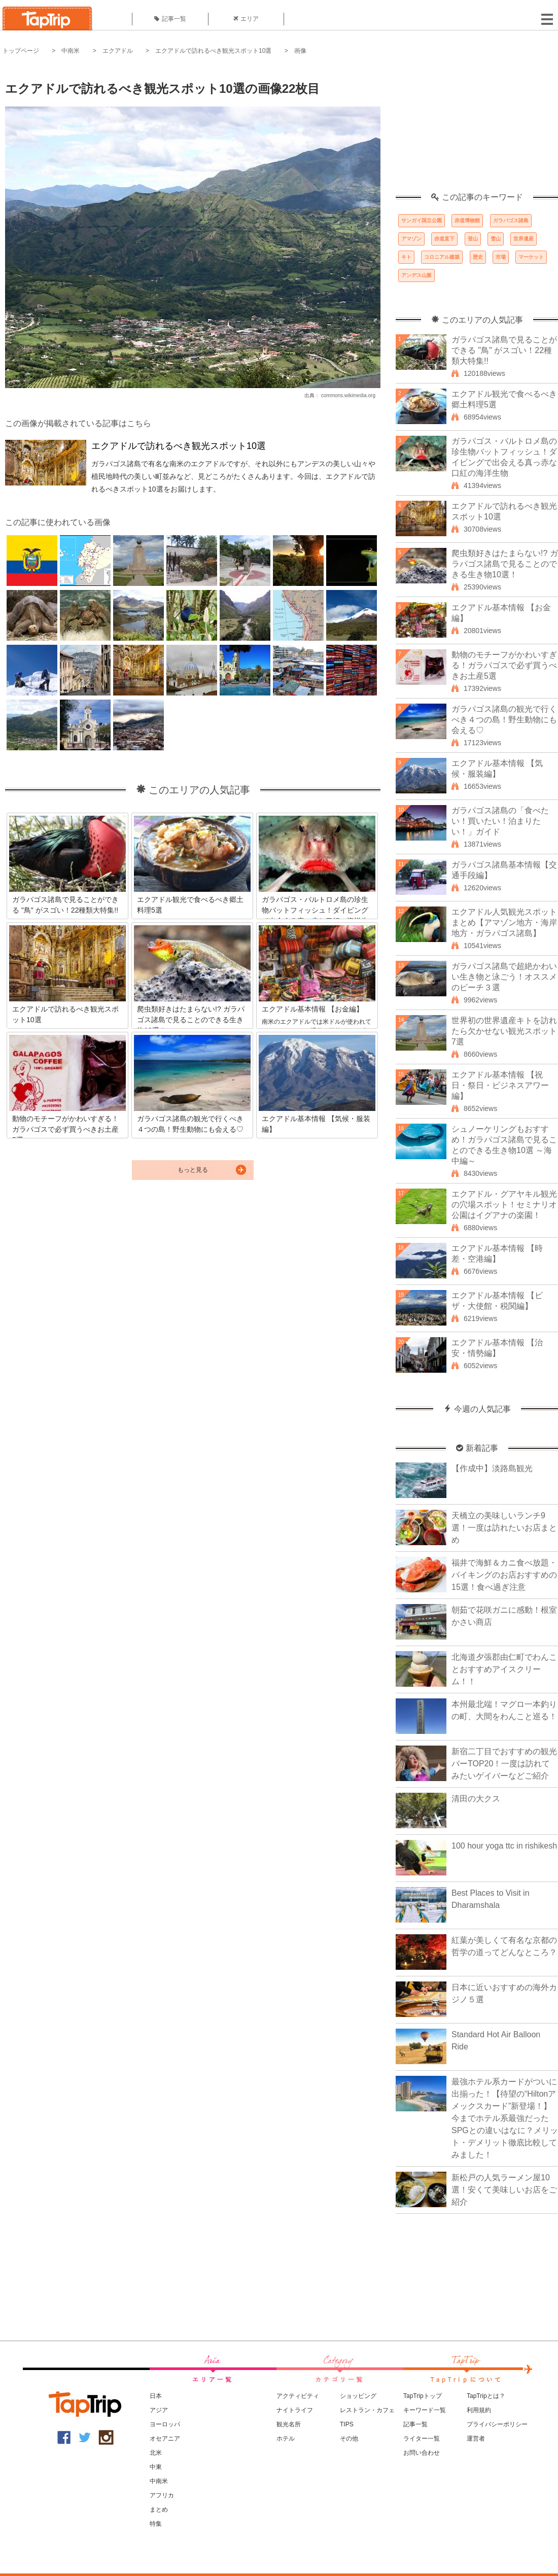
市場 (501, 257)
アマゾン (411, 238)
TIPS (347, 2424)
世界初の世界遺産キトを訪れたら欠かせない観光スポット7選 (504, 1031)
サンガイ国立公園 (421, 220)
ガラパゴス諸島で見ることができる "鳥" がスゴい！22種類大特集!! (504, 350)
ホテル (285, 2438)
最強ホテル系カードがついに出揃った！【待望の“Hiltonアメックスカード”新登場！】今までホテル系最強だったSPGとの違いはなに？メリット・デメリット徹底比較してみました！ (504, 2118)
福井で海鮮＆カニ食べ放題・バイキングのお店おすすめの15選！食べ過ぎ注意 (504, 1574)
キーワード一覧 (424, 2410)
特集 (156, 2523)
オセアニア (165, 2438)
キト (406, 257)
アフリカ (162, 2495)
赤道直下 (444, 238)
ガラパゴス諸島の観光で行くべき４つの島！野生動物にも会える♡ (504, 720)
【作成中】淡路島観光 (492, 1468)
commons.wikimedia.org (348, 395)
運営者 (476, 2438)
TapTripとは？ (486, 2395)
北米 (156, 2452)
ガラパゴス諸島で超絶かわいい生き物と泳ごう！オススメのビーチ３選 (504, 977)
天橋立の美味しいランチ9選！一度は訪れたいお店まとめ (504, 1527)
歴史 (478, 257)
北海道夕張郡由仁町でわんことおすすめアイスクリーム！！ (504, 1669)
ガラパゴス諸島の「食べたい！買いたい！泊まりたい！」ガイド (500, 821)
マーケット (531, 257)
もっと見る (193, 1169)
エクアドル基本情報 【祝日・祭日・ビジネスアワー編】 (500, 1085)
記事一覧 (170, 18)
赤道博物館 (467, 220)
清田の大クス (475, 1798)
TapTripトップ (422, 2395)
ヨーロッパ (165, 2424)
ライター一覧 (421, 2438)
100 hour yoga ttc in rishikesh (504, 1845)
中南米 (70, 50)
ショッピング (358, 2395)
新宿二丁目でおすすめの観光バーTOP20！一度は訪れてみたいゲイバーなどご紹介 (504, 1763)
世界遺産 (523, 238)
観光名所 (288, 2424)
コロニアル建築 (442, 257)
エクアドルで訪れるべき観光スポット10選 (213, 50)
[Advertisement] (477, 129)
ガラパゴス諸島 (511, 220)
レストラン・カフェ (367, 2410)
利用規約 (479, 2410)
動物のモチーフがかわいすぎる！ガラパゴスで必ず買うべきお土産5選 (504, 665)
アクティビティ (297, 2395)
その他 (349, 2438)
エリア (246, 18)
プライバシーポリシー (497, 2424)
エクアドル (117, 50)
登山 (473, 238)
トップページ (21, 50)
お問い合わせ (421, 2452)
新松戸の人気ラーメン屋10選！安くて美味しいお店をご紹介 (504, 2189)
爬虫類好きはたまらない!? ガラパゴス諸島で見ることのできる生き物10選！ (504, 564)
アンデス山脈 (416, 275)
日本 (156, 2395)
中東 (156, 2466)
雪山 (496, 238)
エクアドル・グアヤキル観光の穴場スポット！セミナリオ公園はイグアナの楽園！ (504, 1205)
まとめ (159, 2509)
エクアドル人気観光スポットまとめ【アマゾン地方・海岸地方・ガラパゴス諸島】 (504, 922)
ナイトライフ (294, 2410)
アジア (159, 2410)
